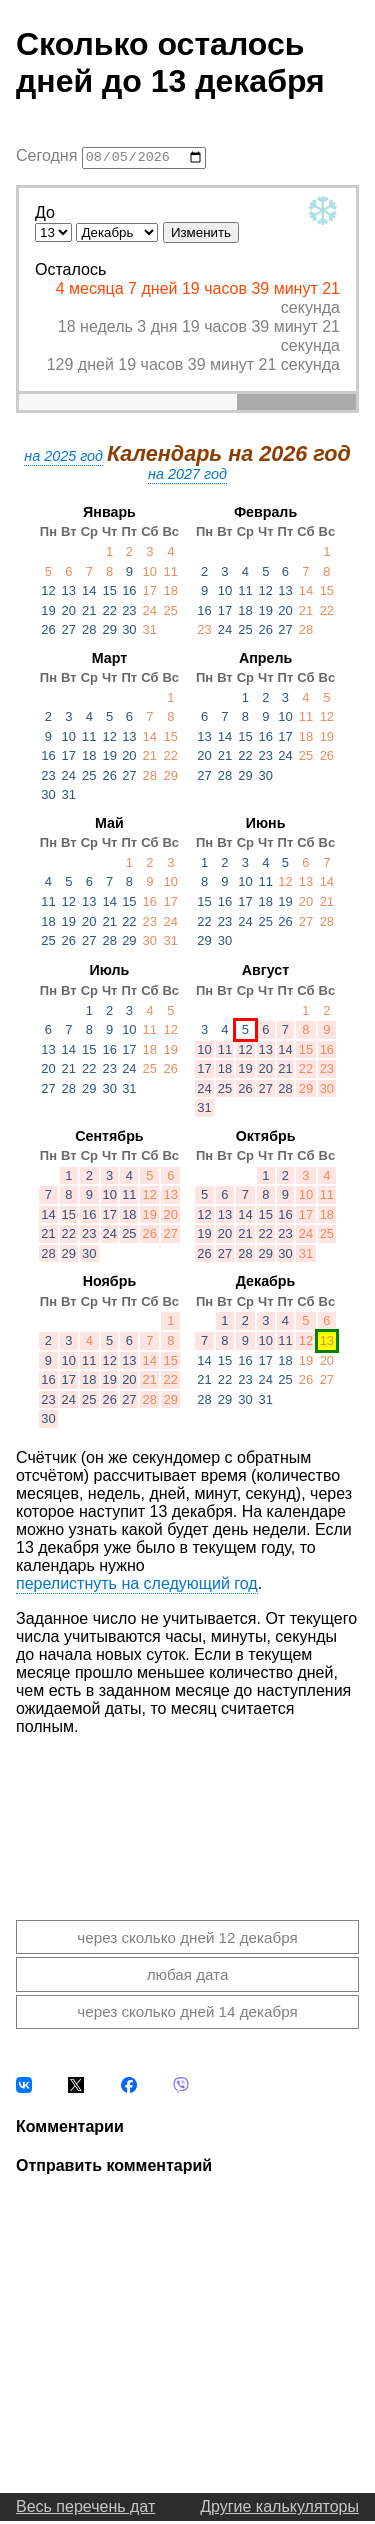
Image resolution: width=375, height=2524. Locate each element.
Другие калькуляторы (279, 2509)
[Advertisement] (187, 1815)
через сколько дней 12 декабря (187, 1939)
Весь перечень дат (85, 2509)
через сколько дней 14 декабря (187, 2014)
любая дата (188, 1977)
